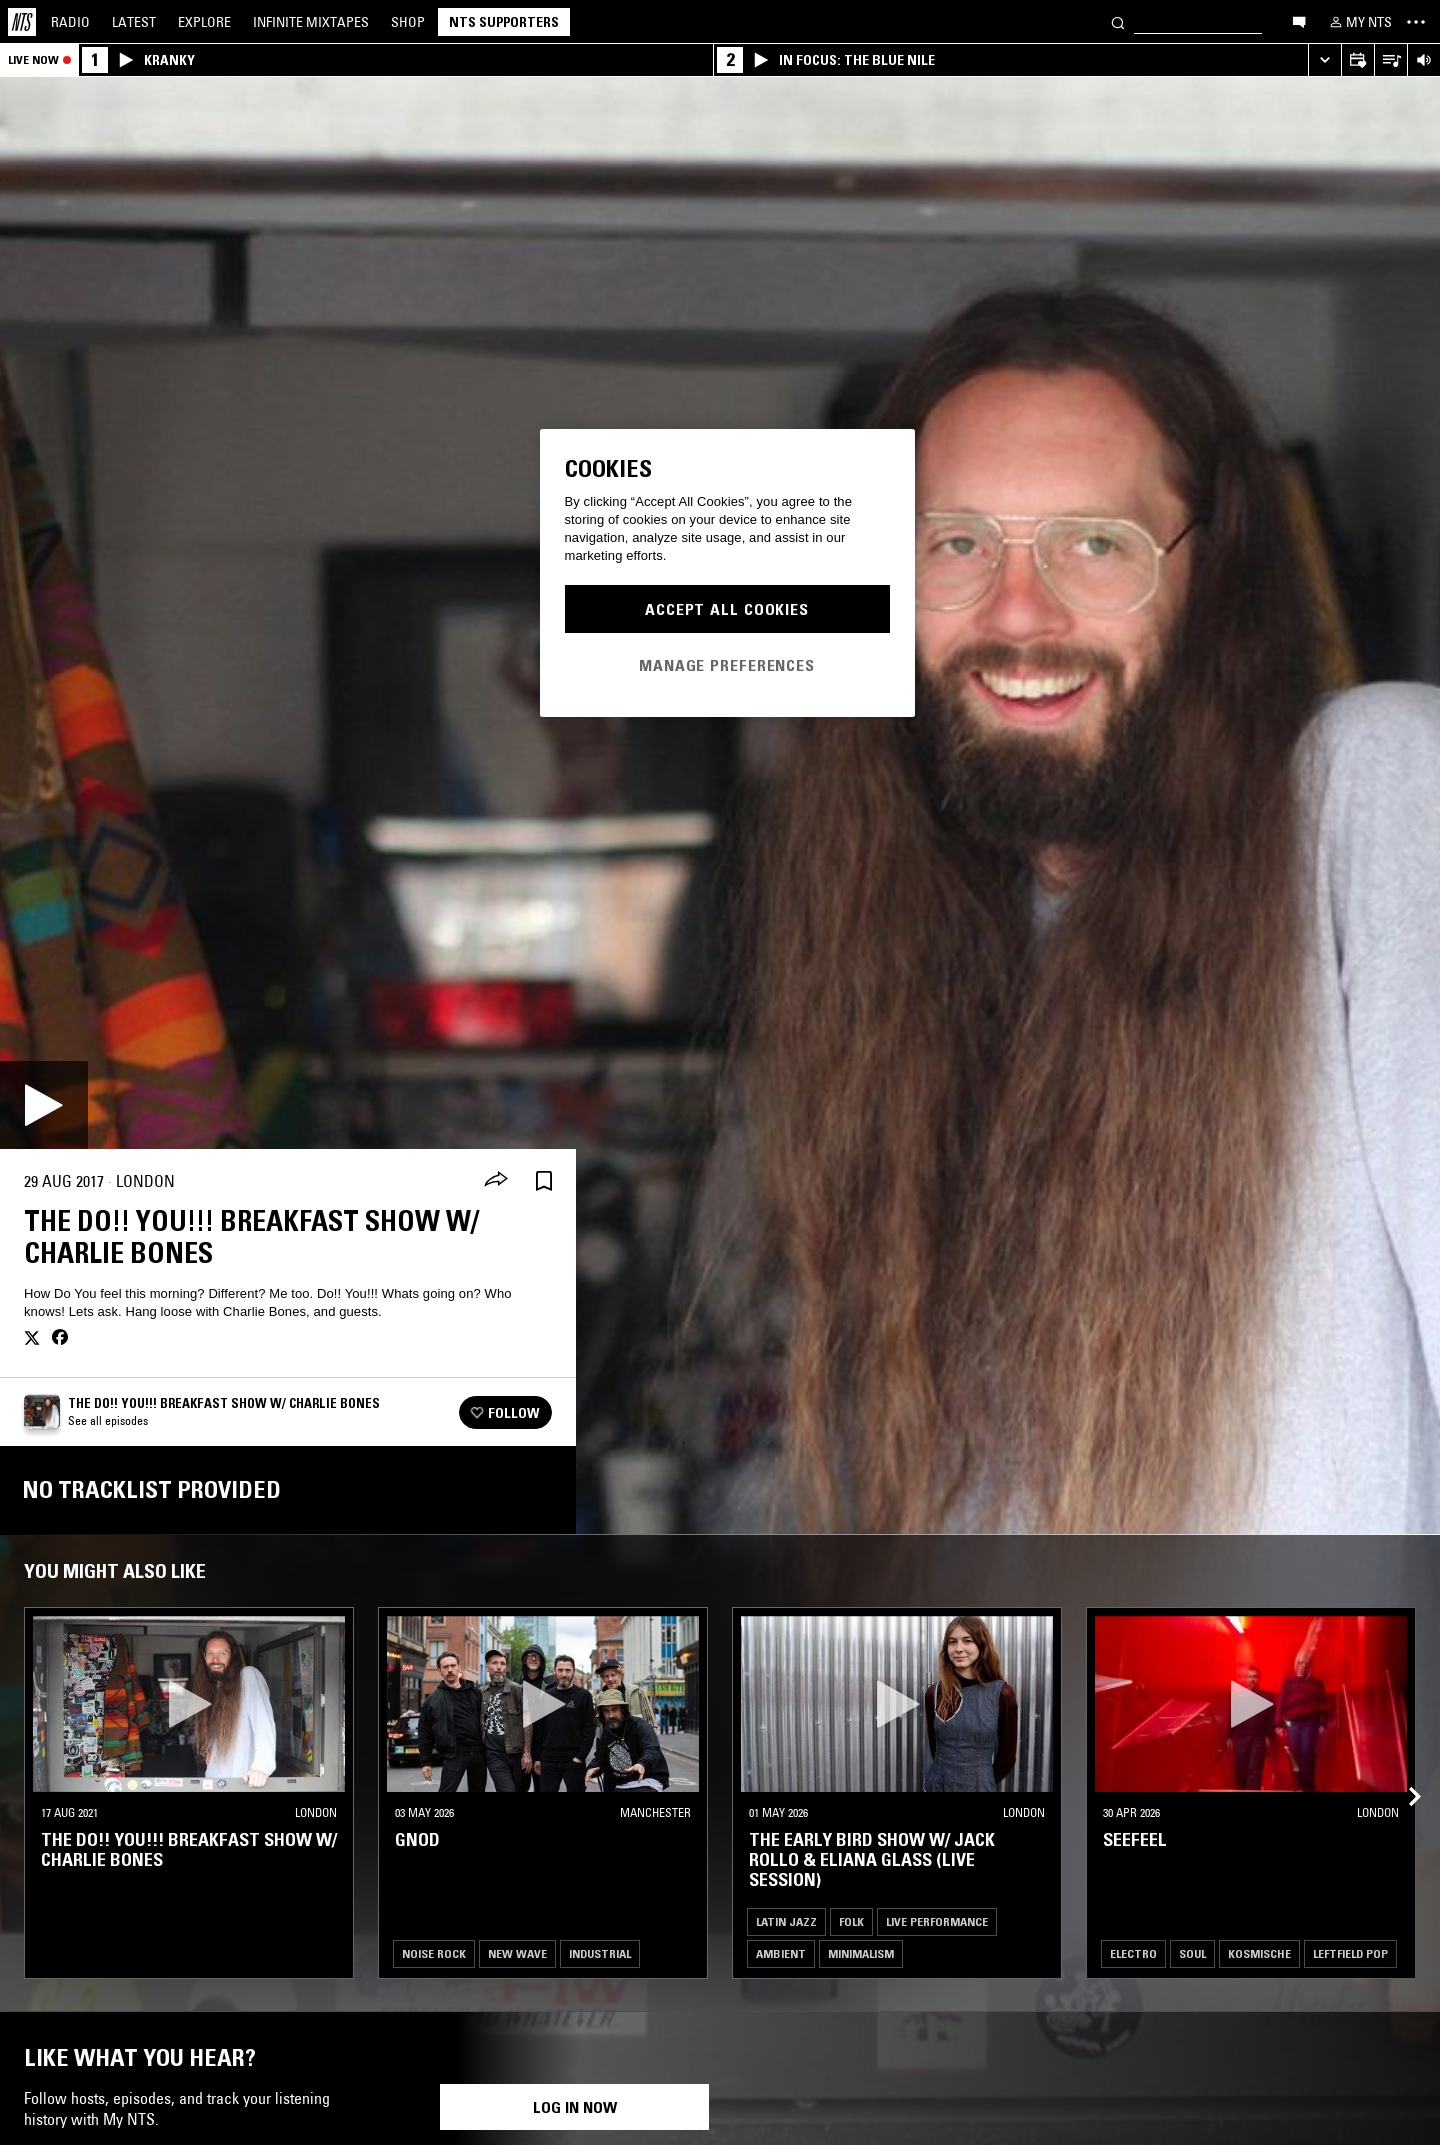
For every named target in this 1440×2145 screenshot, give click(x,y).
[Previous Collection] (1402, 1773)
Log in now (575, 2107)
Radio (70, 22)
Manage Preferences (727, 665)
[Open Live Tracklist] (1390, 60)
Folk (851, 1921)
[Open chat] (1299, 21)
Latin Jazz (786, 1921)
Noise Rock (434, 1953)
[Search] (1118, 21)
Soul (1192, 1953)
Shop (408, 22)
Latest (134, 22)
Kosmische (1259, 1953)
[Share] (496, 1181)
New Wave (517, 1953)
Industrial (600, 1953)
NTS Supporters (504, 22)
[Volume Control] (1423, 60)
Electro (1133, 1953)
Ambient (781, 1953)
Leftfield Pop (1350, 1953)
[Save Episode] (544, 1181)
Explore (204, 22)
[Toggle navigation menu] (1416, 22)
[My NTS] (1359, 22)
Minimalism (861, 1953)
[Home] (22, 22)
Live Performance (937, 1921)
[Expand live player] (1324, 60)
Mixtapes (311, 22)
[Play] (44, 1105)
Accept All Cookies (727, 609)
